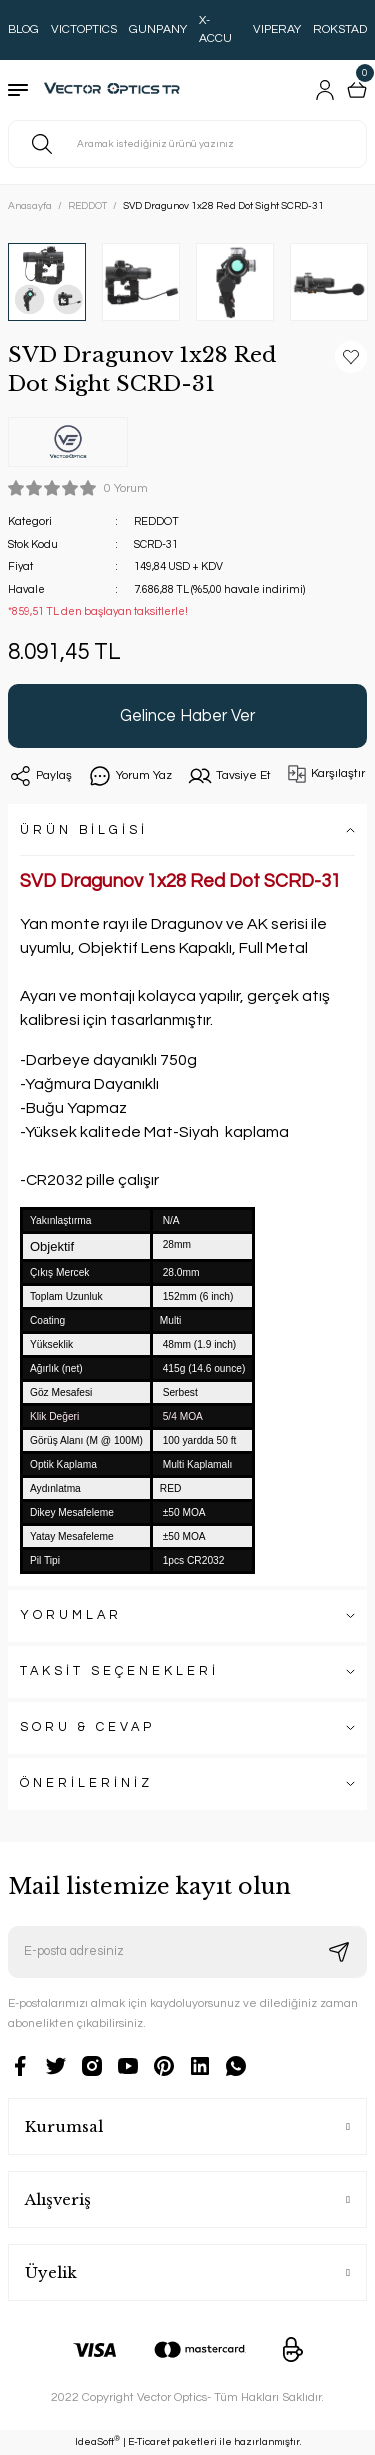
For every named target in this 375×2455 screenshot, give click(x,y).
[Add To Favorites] (351, 357)
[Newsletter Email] (187, 1952)
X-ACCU (215, 29)
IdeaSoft (97, 2441)
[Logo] (116, 90)
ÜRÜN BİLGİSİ (84, 830)
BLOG (23, 29)
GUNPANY (158, 29)
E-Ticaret (149, 2442)
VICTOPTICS (84, 29)
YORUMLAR (71, 1615)
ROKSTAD (340, 29)
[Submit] (339, 1952)
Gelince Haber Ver (187, 715)
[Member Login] (325, 90)
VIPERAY (277, 29)
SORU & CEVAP (87, 1727)
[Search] (187, 144)
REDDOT (156, 521)
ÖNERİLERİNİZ (86, 1783)
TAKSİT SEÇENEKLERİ (119, 1671)
